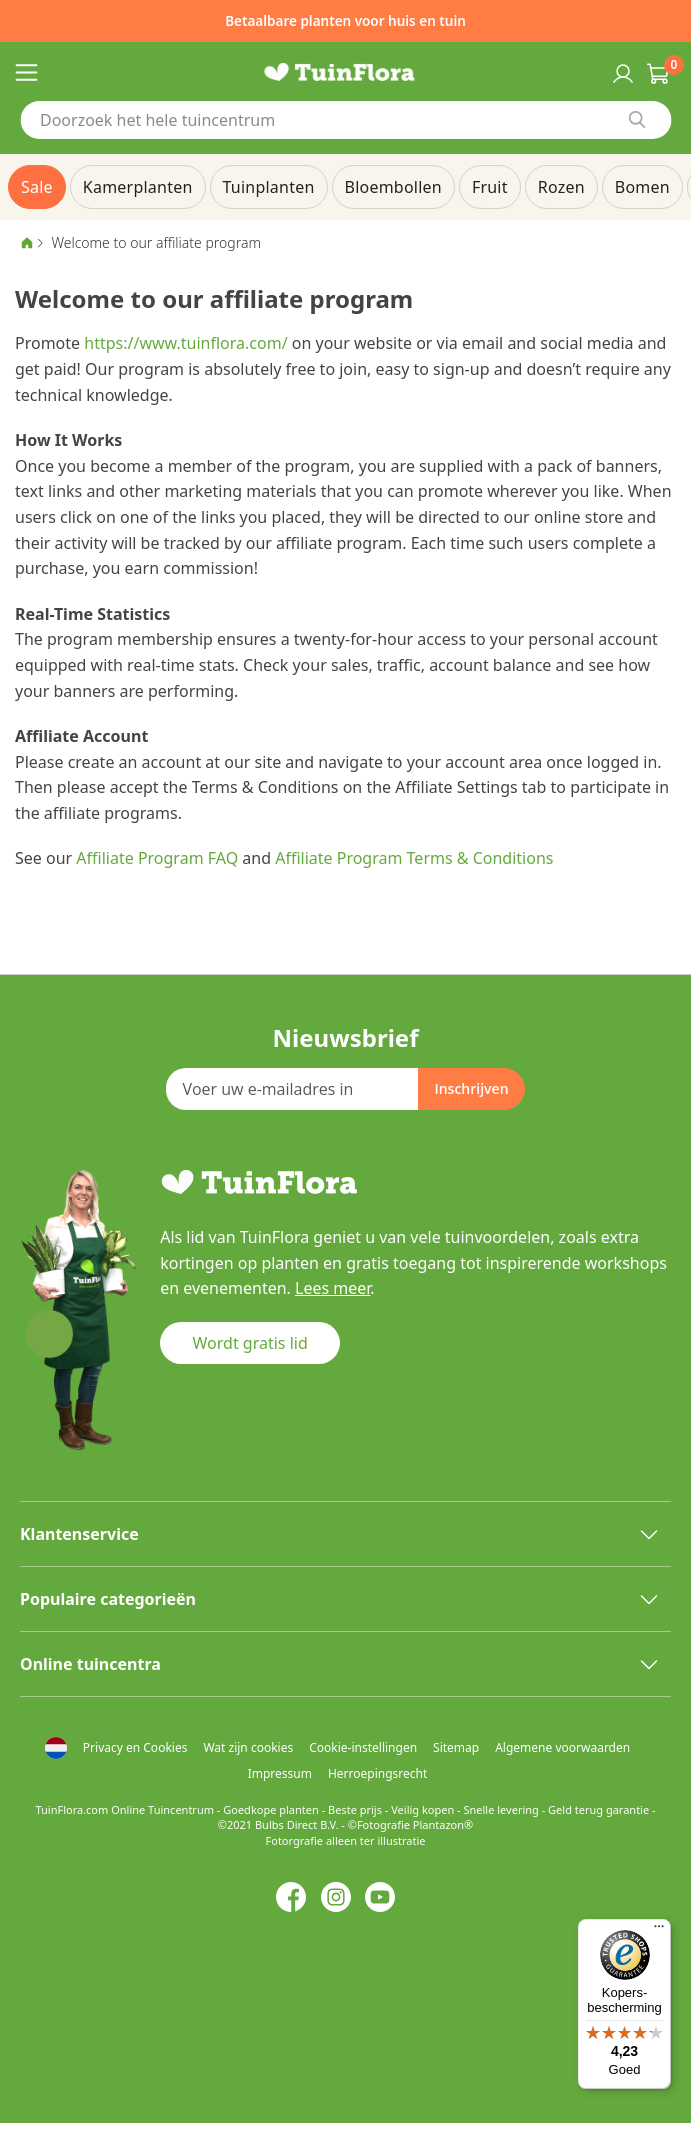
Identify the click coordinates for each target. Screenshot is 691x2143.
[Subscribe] (471, 1089)
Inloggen (621, 72)
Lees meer (332, 1288)
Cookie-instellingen (363, 1747)
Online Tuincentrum (162, 1809)
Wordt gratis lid (250, 1343)
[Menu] (659, 1931)
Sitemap (456, 1747)
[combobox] (345, 120)
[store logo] (345, 72)
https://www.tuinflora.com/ (185, 343)
